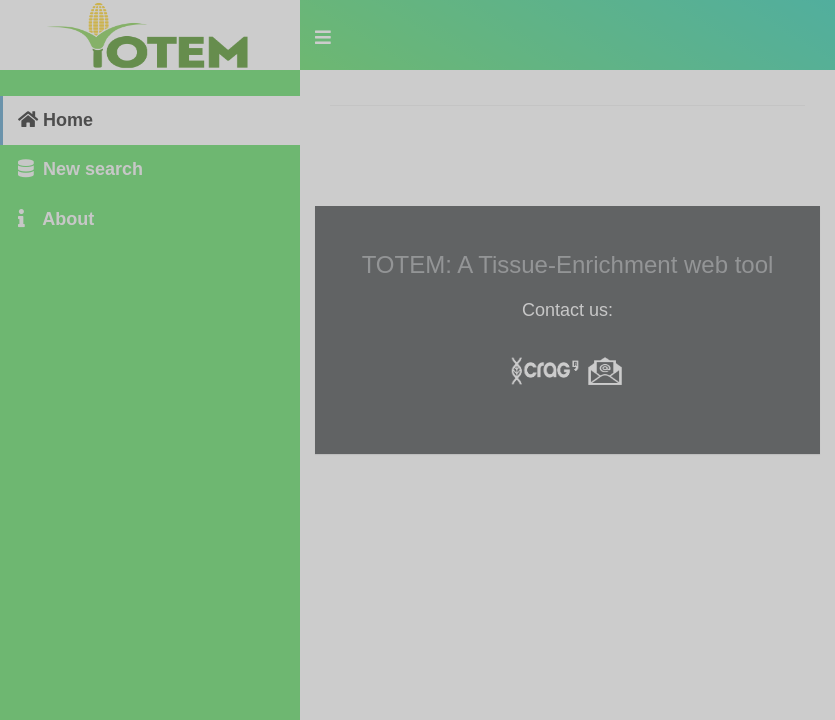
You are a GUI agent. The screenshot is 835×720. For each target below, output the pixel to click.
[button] (323, 35)
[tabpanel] (567, 269)
